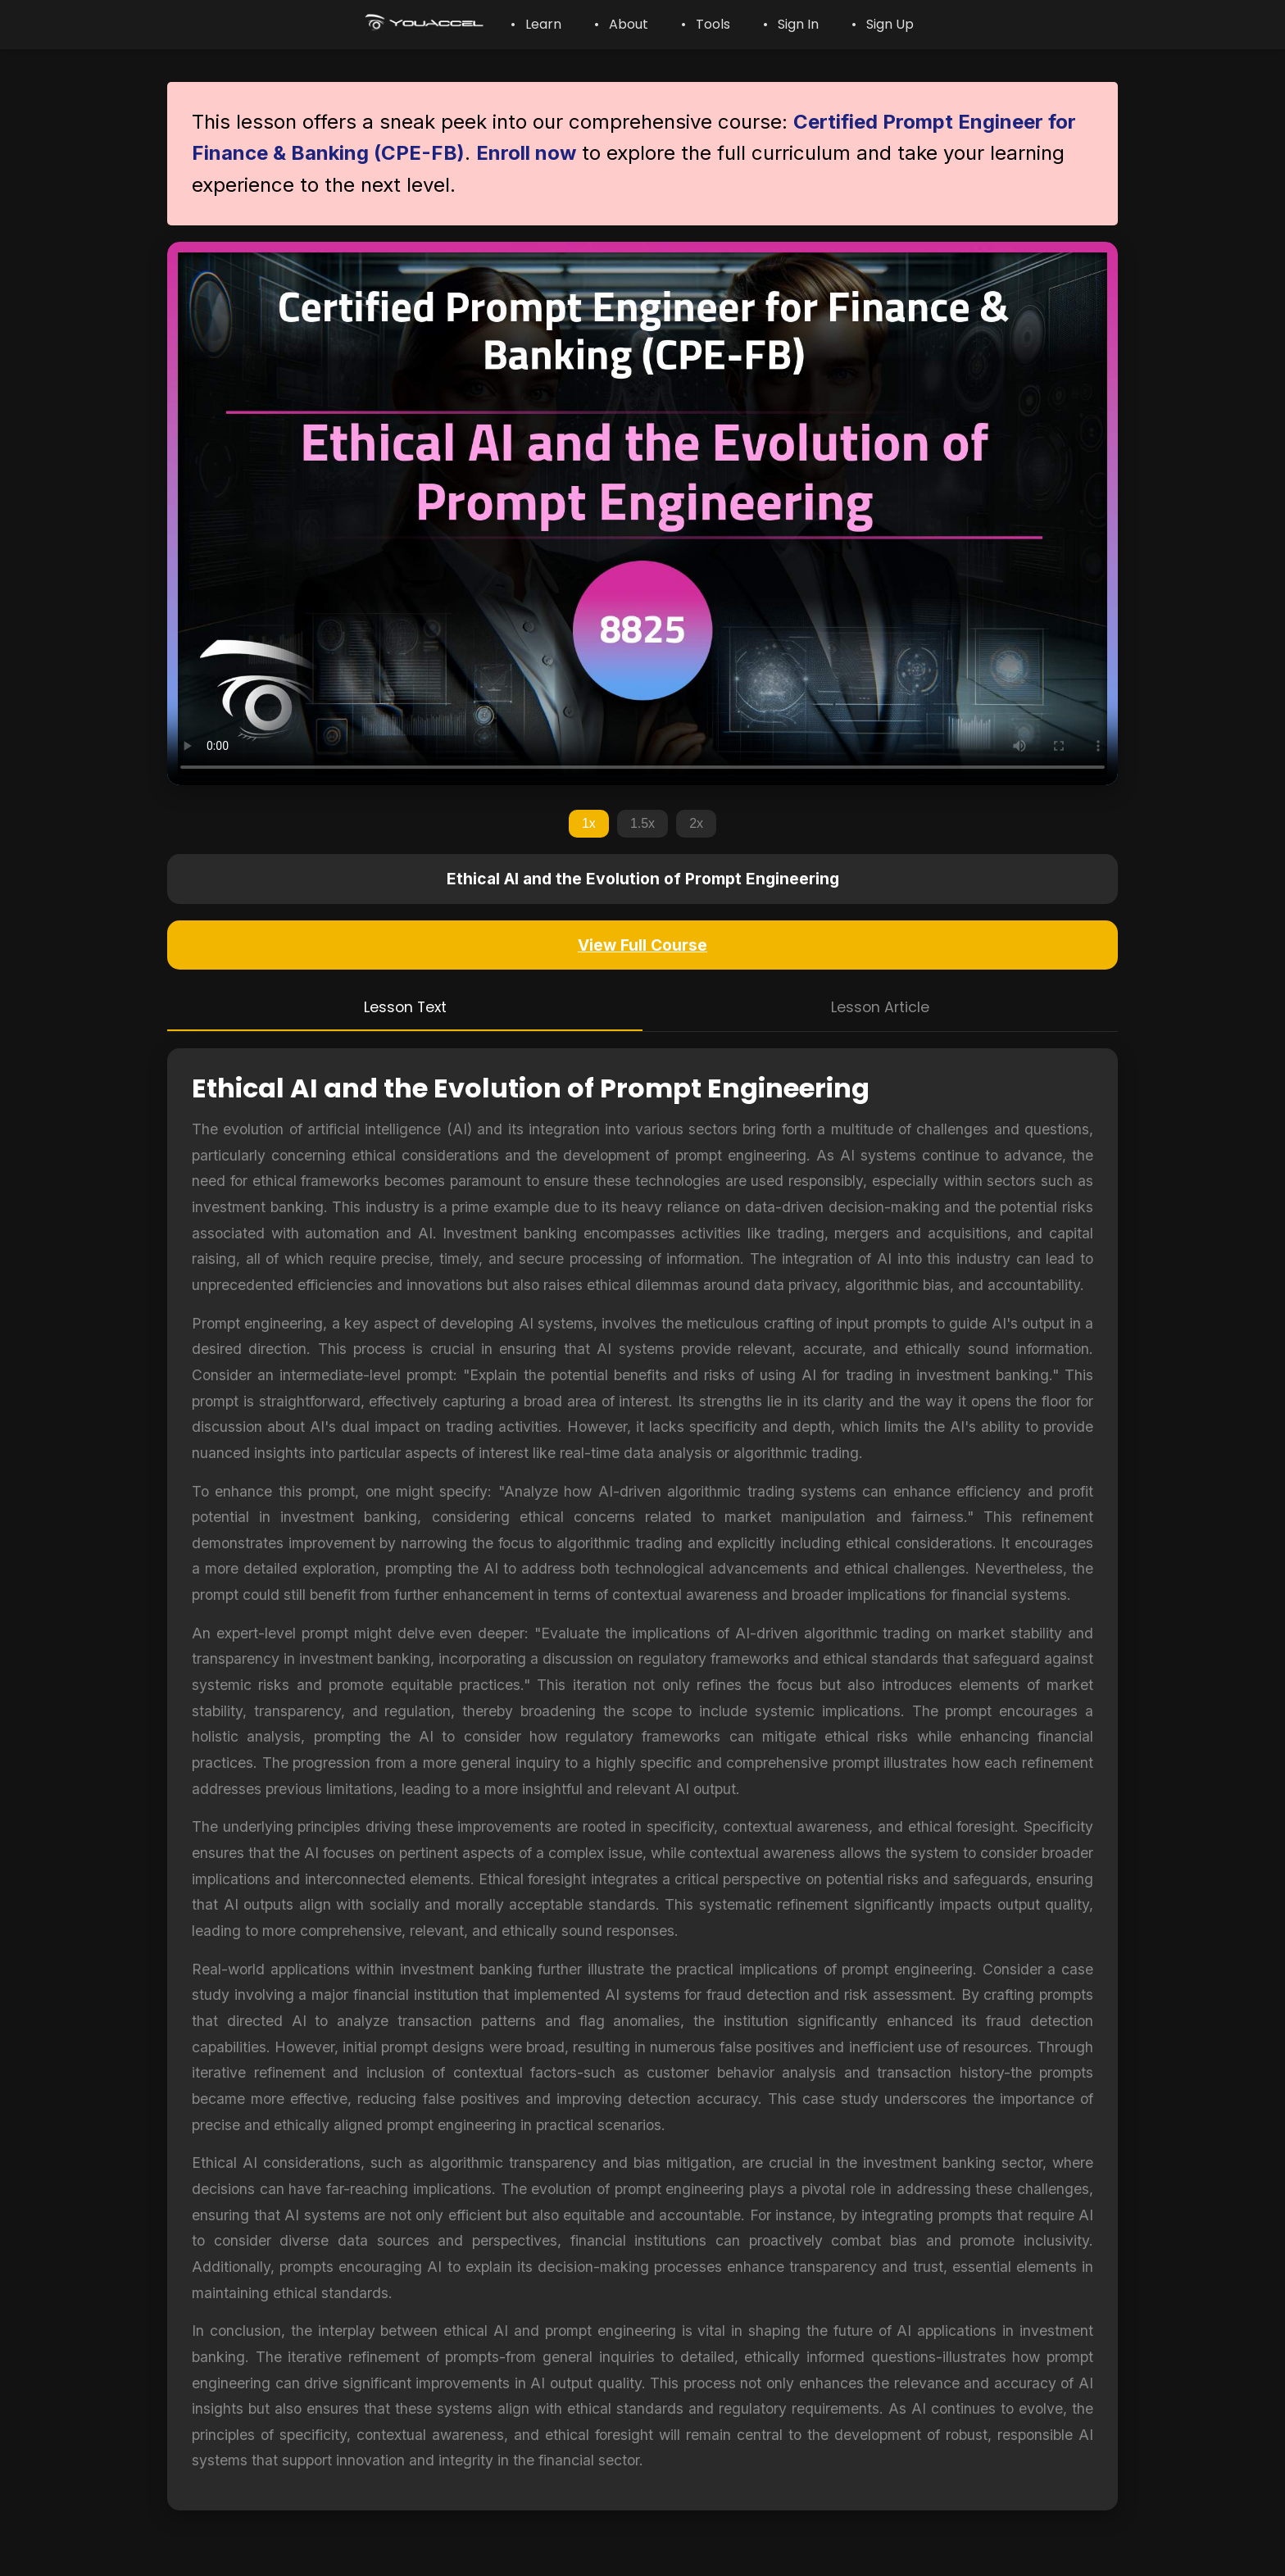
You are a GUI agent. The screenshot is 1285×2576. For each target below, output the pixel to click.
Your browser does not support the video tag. (642, 513)
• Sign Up (882, 24)
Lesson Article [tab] (880, 1007)
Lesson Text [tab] (405, 1007)
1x (589, 823)
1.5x (642, 823)
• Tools (705, 24)
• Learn (536, 24)
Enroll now (526, 153)
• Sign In (791, 24)
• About (621, 24)
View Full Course (642, 945)
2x (696, 823)
